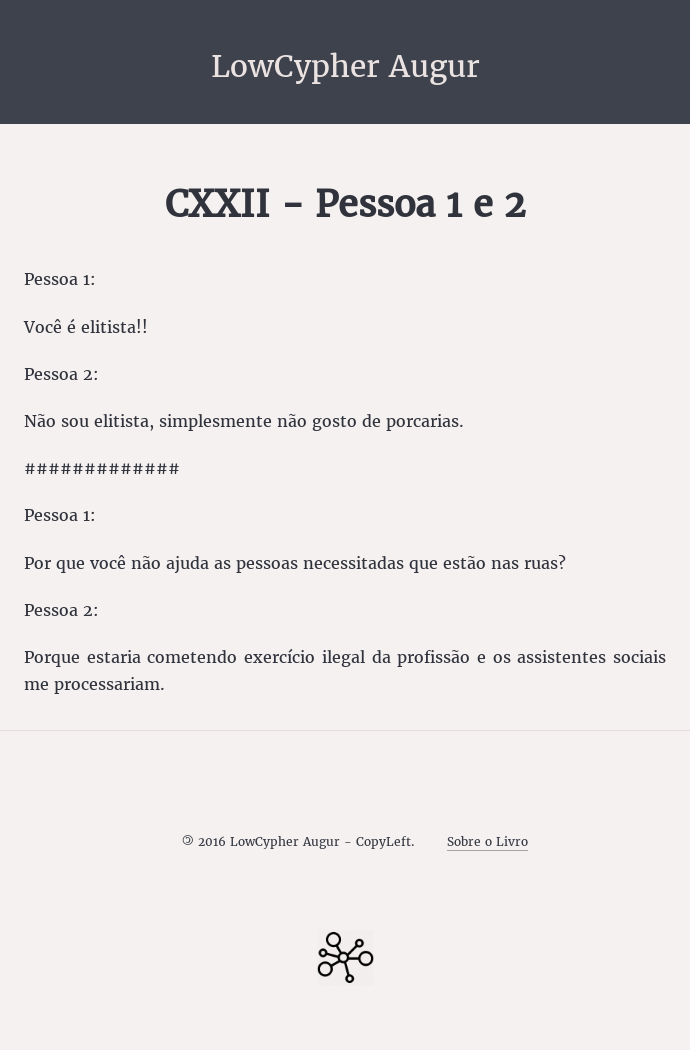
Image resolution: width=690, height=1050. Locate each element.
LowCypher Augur (345, 66)
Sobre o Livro (487, 841)
